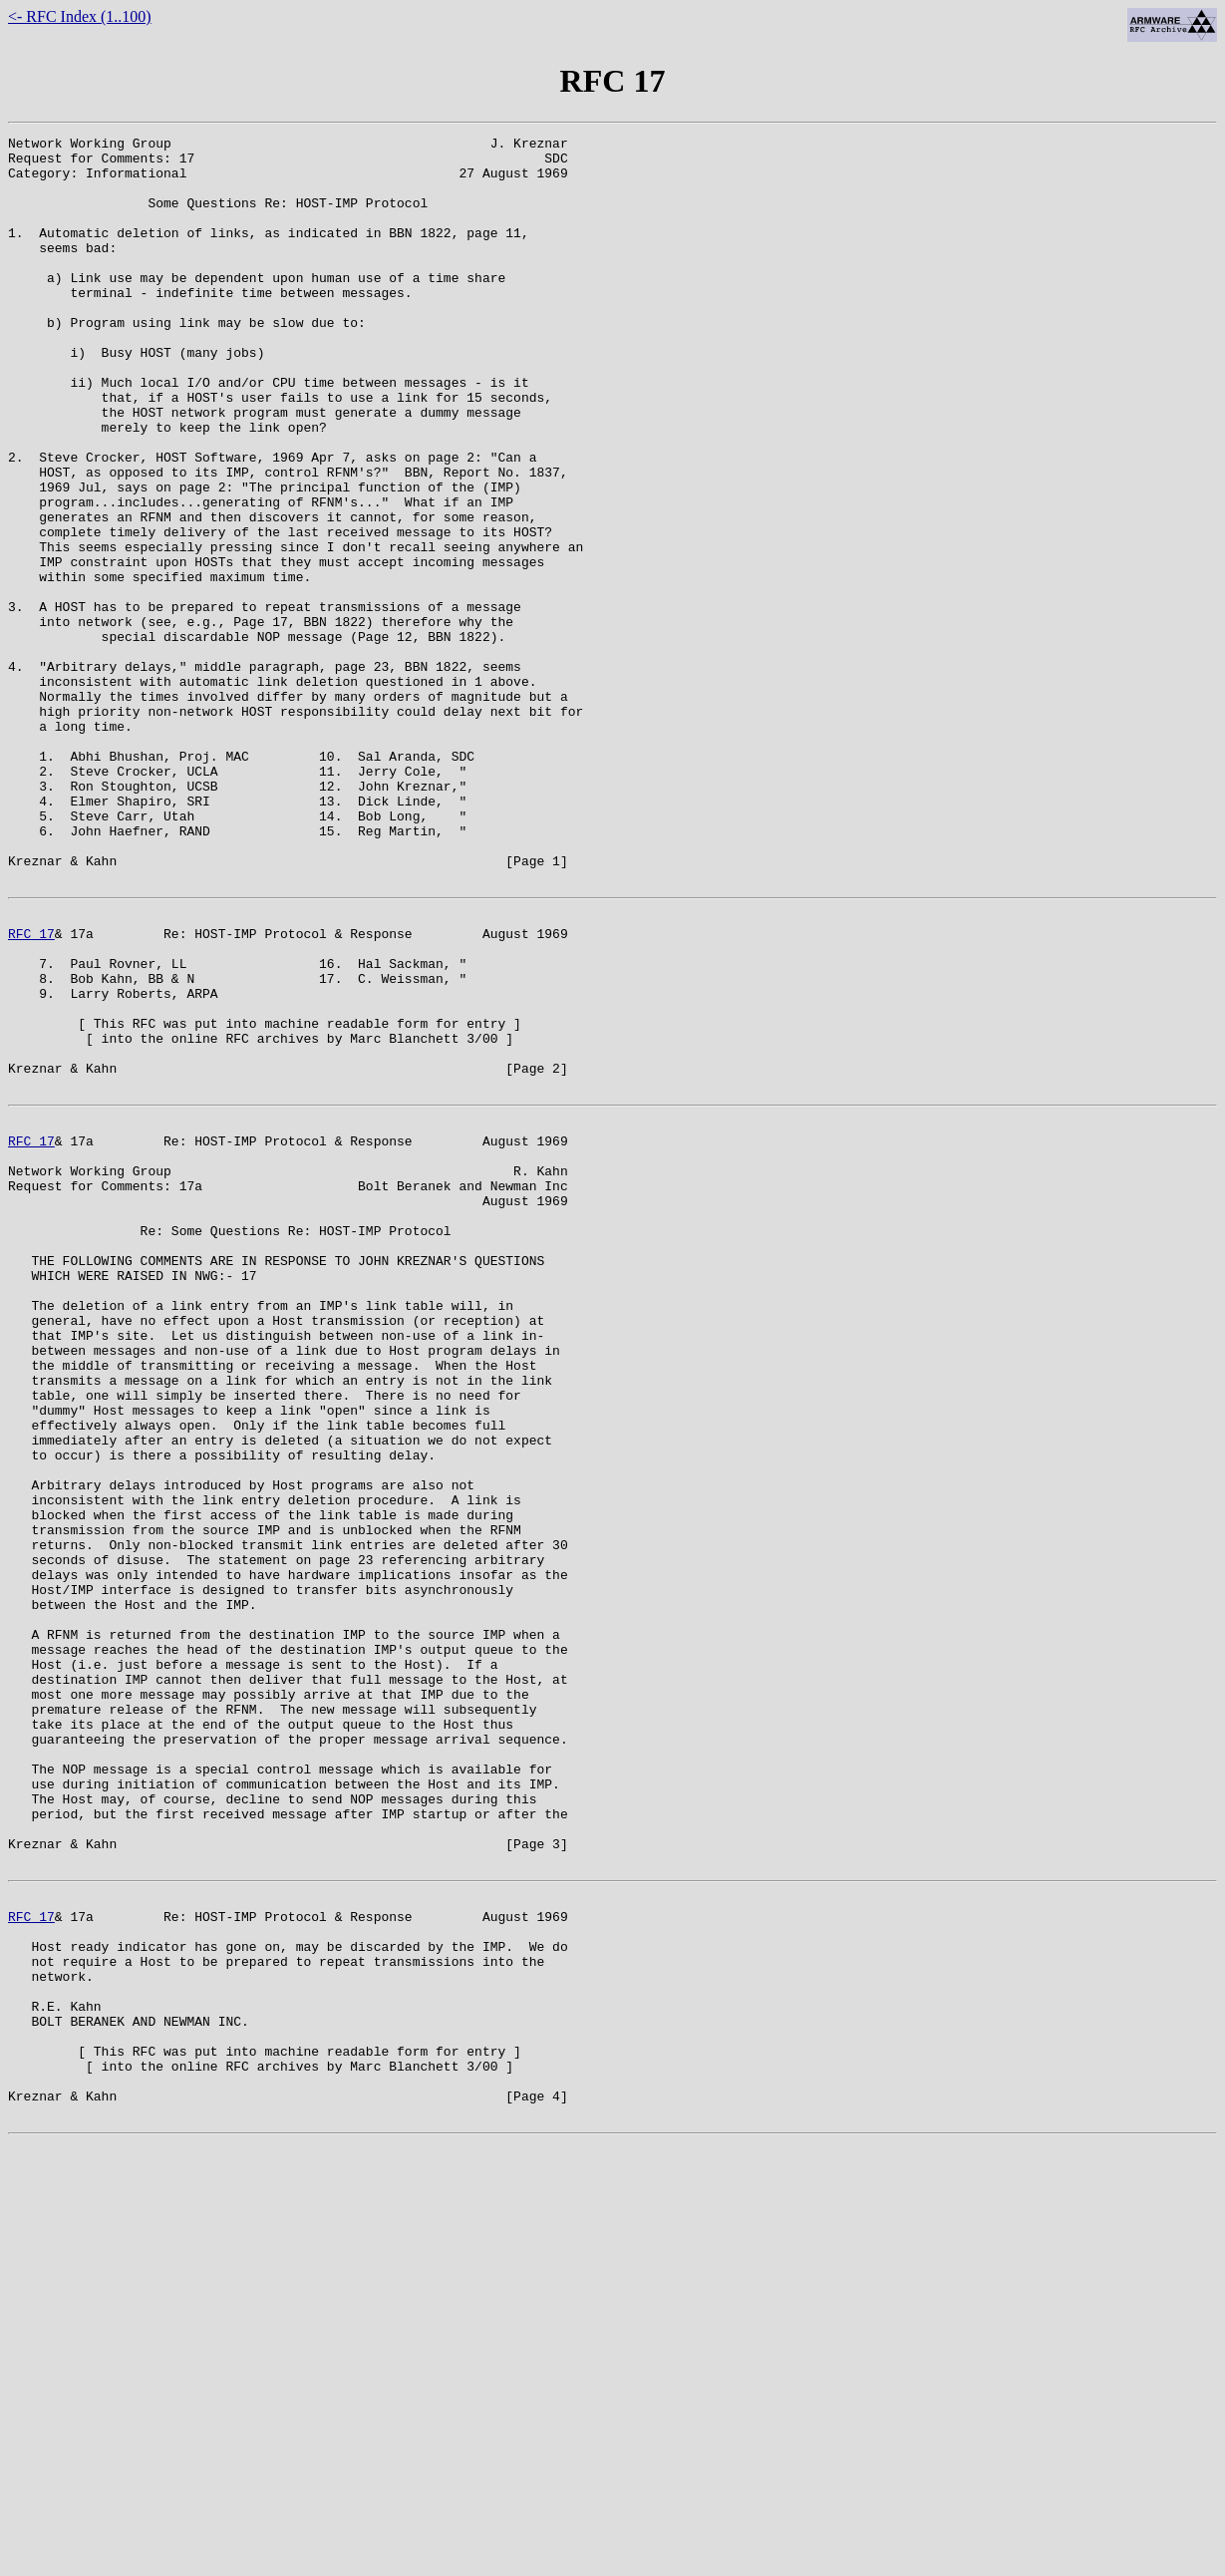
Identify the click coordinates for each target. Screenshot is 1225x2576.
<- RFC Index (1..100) (80, 16)
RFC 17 (31, 1089)
